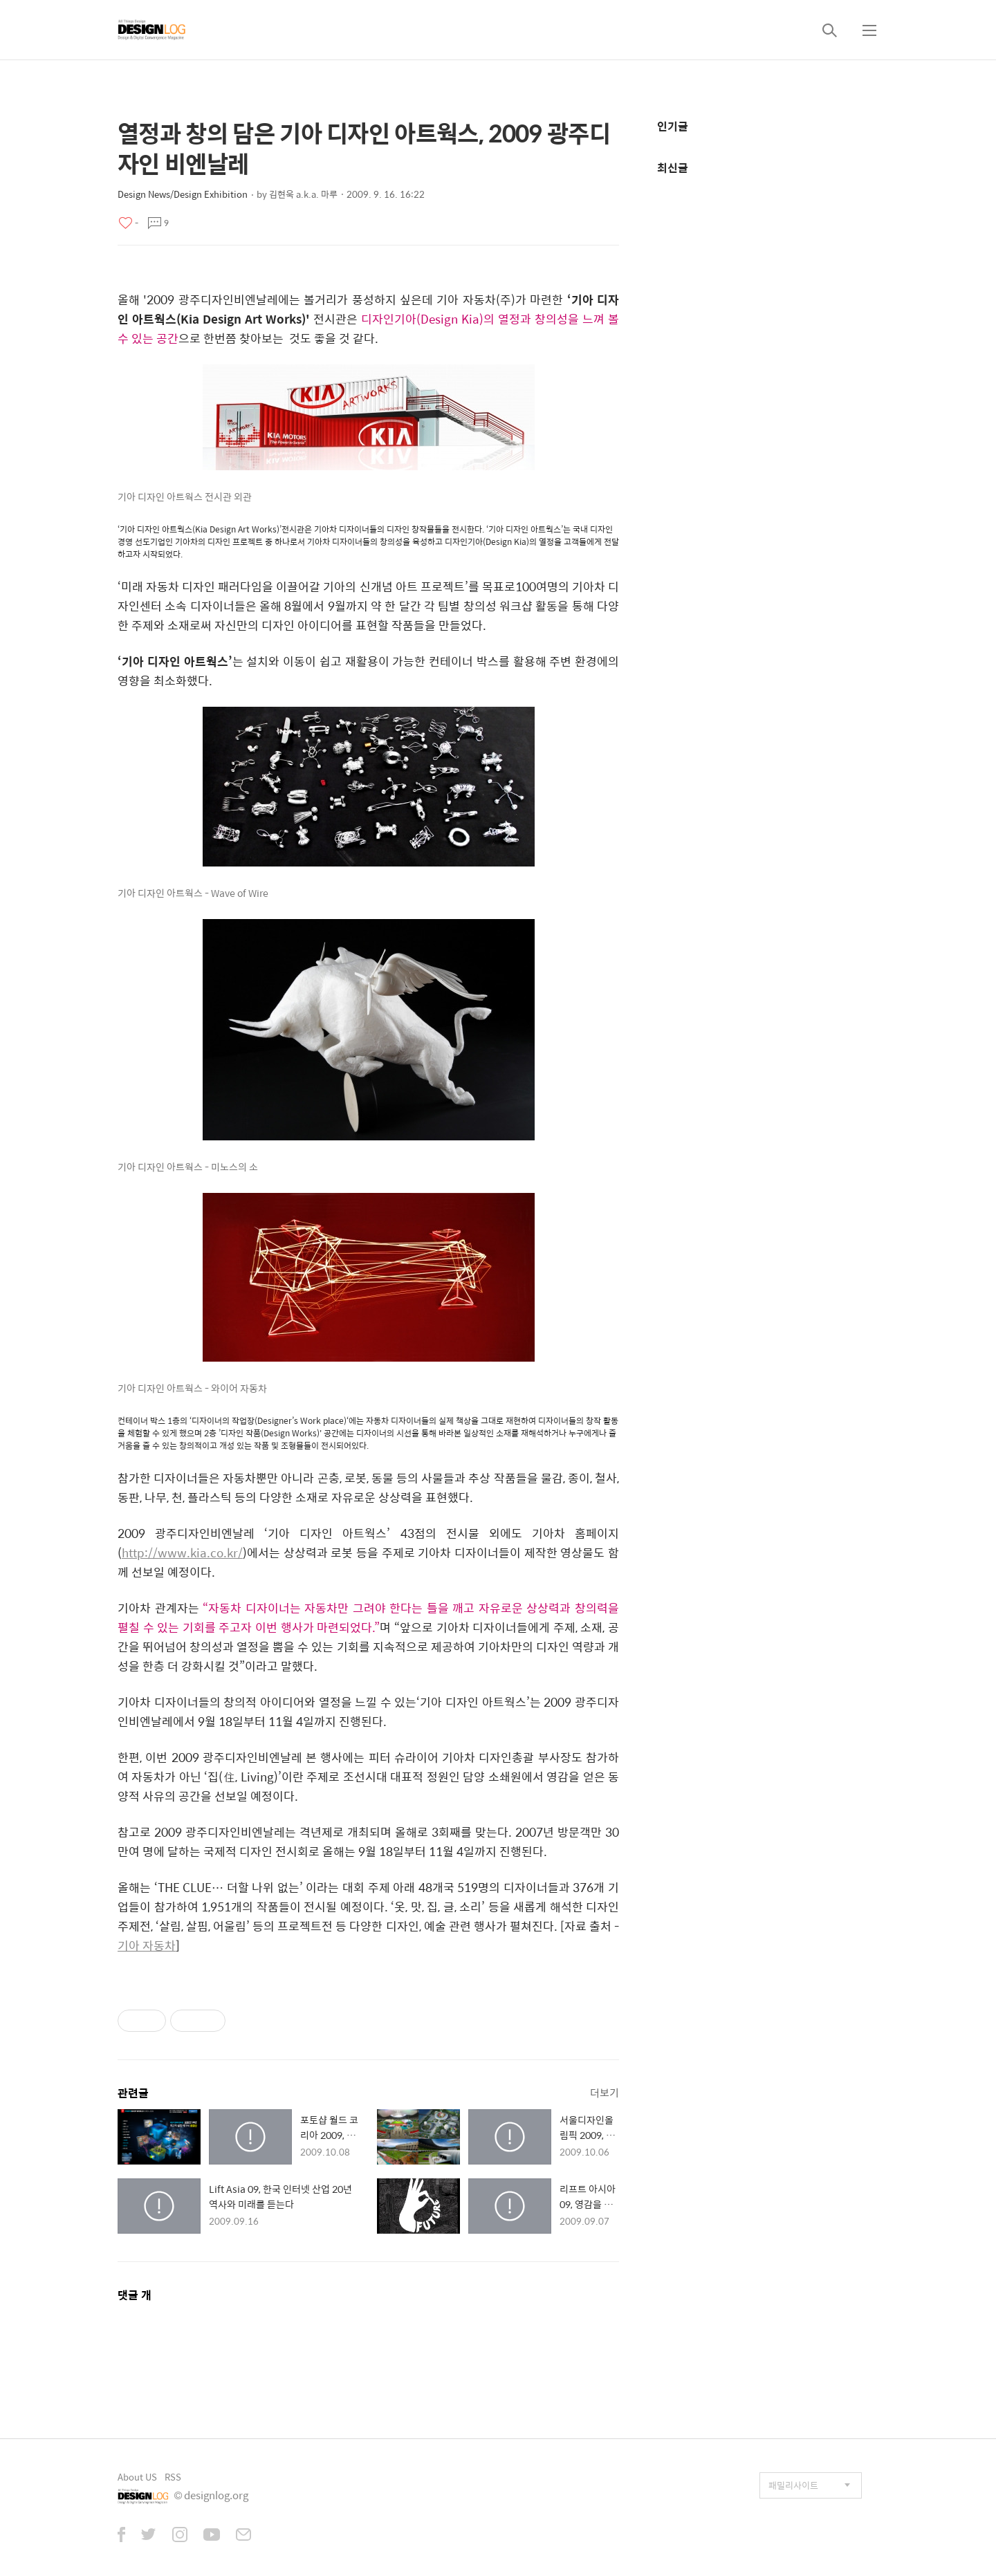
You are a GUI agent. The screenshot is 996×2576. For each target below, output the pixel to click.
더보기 (604, 2092)
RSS (173, 2477)
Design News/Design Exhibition (183, 194)
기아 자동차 (147, 1945)
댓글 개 (134, 2295)
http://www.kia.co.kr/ (182, 1553)
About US (137, 2477)
